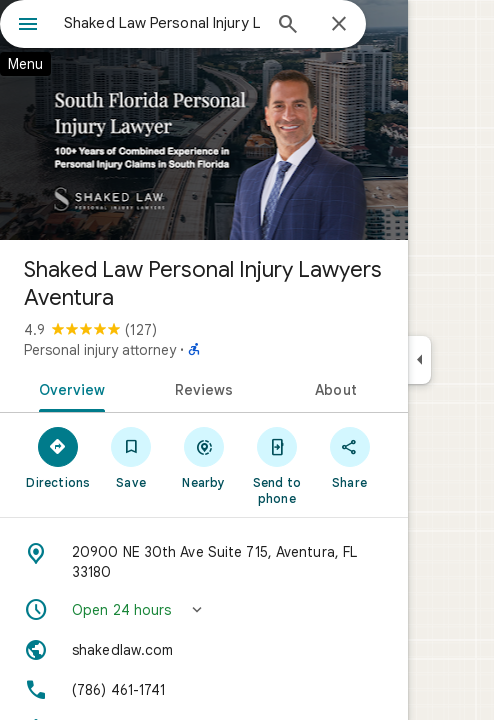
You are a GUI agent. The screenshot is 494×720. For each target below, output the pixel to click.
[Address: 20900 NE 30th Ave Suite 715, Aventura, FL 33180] (204, 562)
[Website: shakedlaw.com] (204, 650)
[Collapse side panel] (419, 360)
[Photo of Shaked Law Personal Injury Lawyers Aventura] (204, 120)
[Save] (131, 457)
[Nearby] (204, 457)
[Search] (288, 26)
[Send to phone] (276, 465)
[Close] (339, 25)
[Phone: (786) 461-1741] (204, 690)
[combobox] (162, 23)
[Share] (349, 457)
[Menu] (28, 26)
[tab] (68, 388)
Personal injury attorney (100, 350)
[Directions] (58, 457)
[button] (204, 610)
